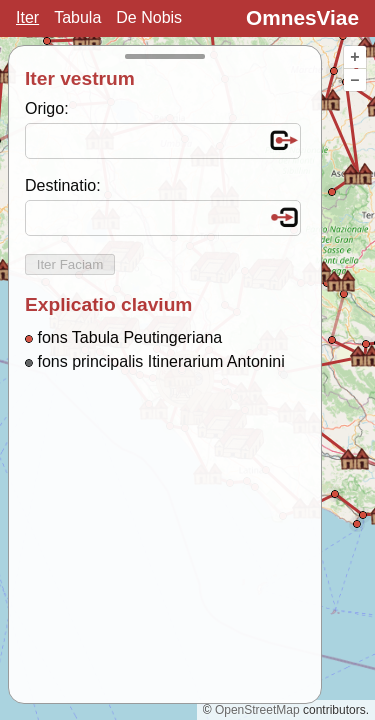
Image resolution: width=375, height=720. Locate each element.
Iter (27, 17)
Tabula (77, 17)
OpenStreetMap (257, 710)
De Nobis (149, 17)
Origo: (47, 108)
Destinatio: (63, 185)
